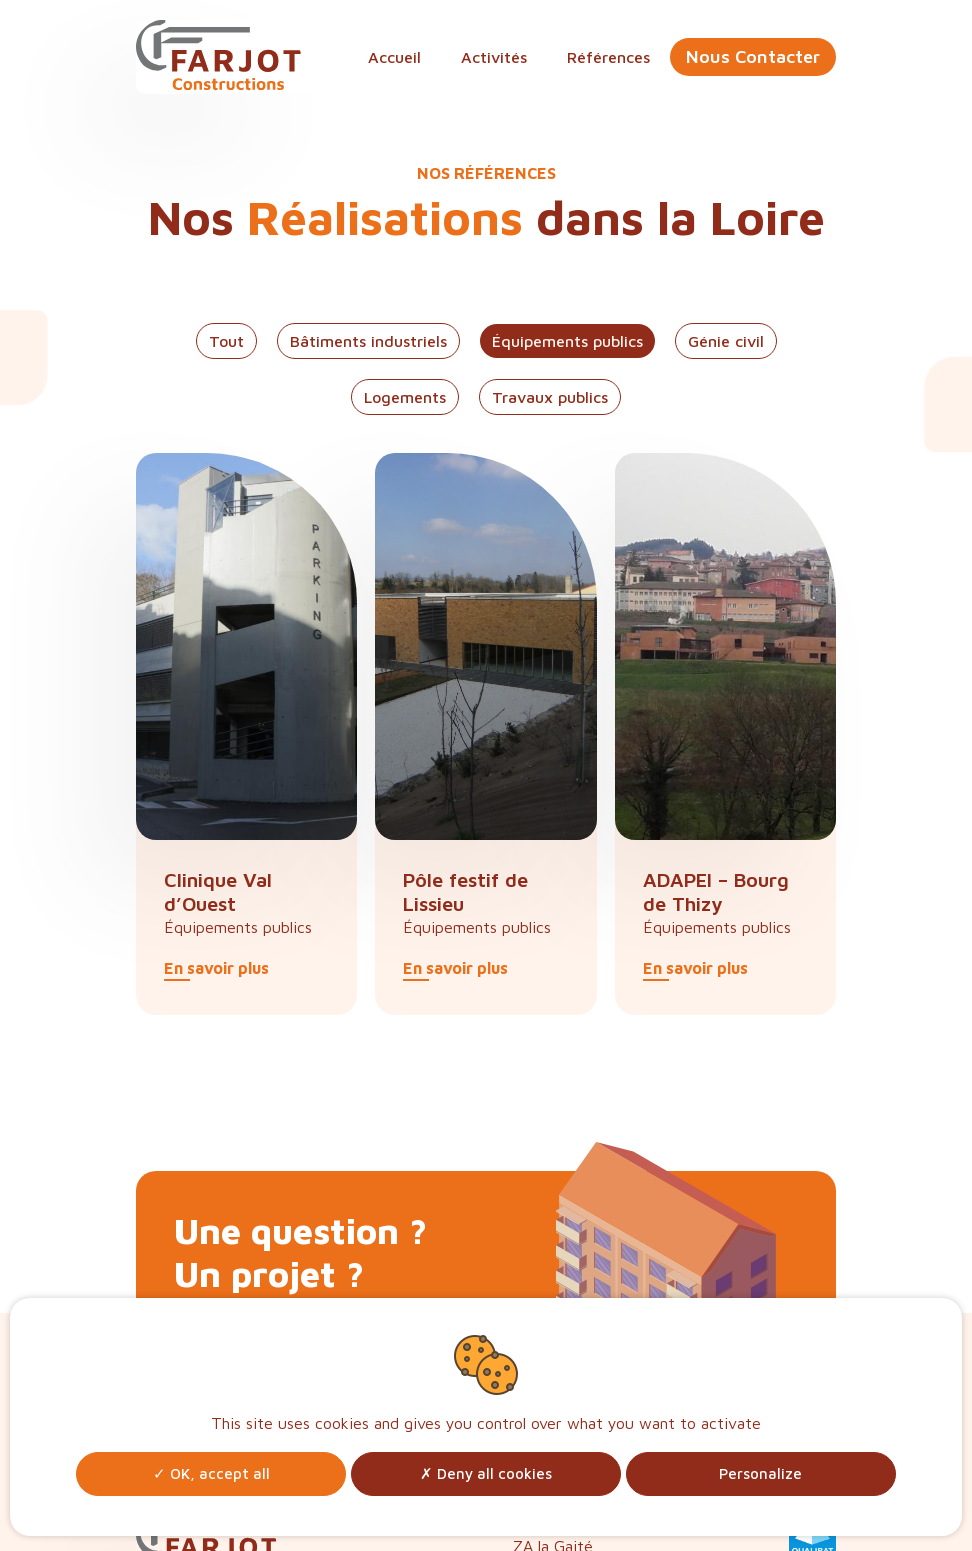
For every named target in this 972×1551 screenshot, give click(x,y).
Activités (494, 57)
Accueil (394, 57)
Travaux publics (550, 397)
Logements (405, 397)
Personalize (760, 1473)
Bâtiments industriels (368, 341)
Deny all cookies (486, 1473)
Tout (226, 341)
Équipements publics (567, 341)
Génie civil (726, 341)
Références (608, 57)
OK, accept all (211, 1473)
